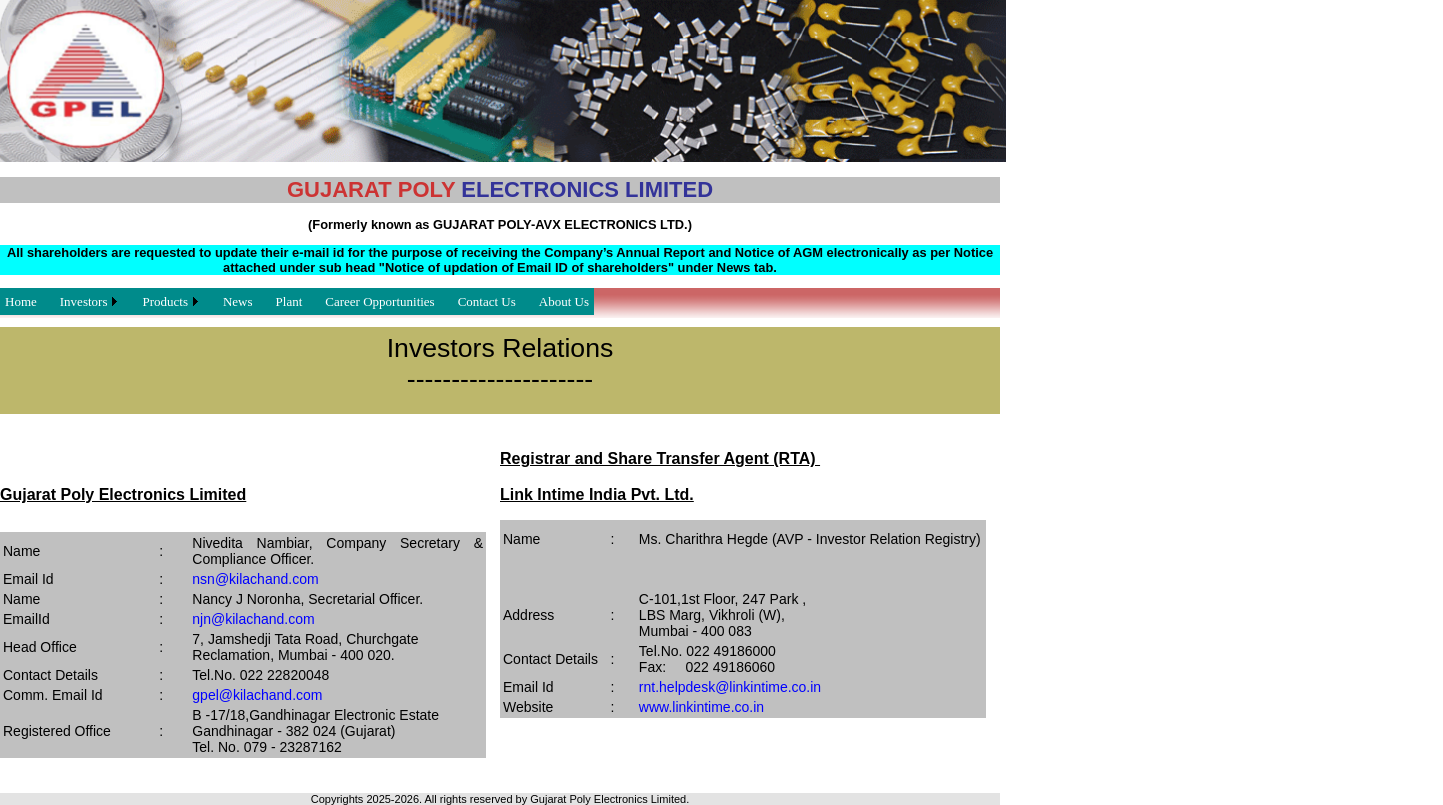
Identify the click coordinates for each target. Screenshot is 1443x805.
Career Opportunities (379, 301)
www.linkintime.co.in (701, 707)
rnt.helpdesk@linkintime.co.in (730, 687)
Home (21, 301)
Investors (84, 301)
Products (165, 301)
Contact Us (487, 301)
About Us (564, 301)
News (238, 301)
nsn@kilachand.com (255, 579)
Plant (289, 301)
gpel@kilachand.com (257, 695)
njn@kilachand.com (253, 619)
